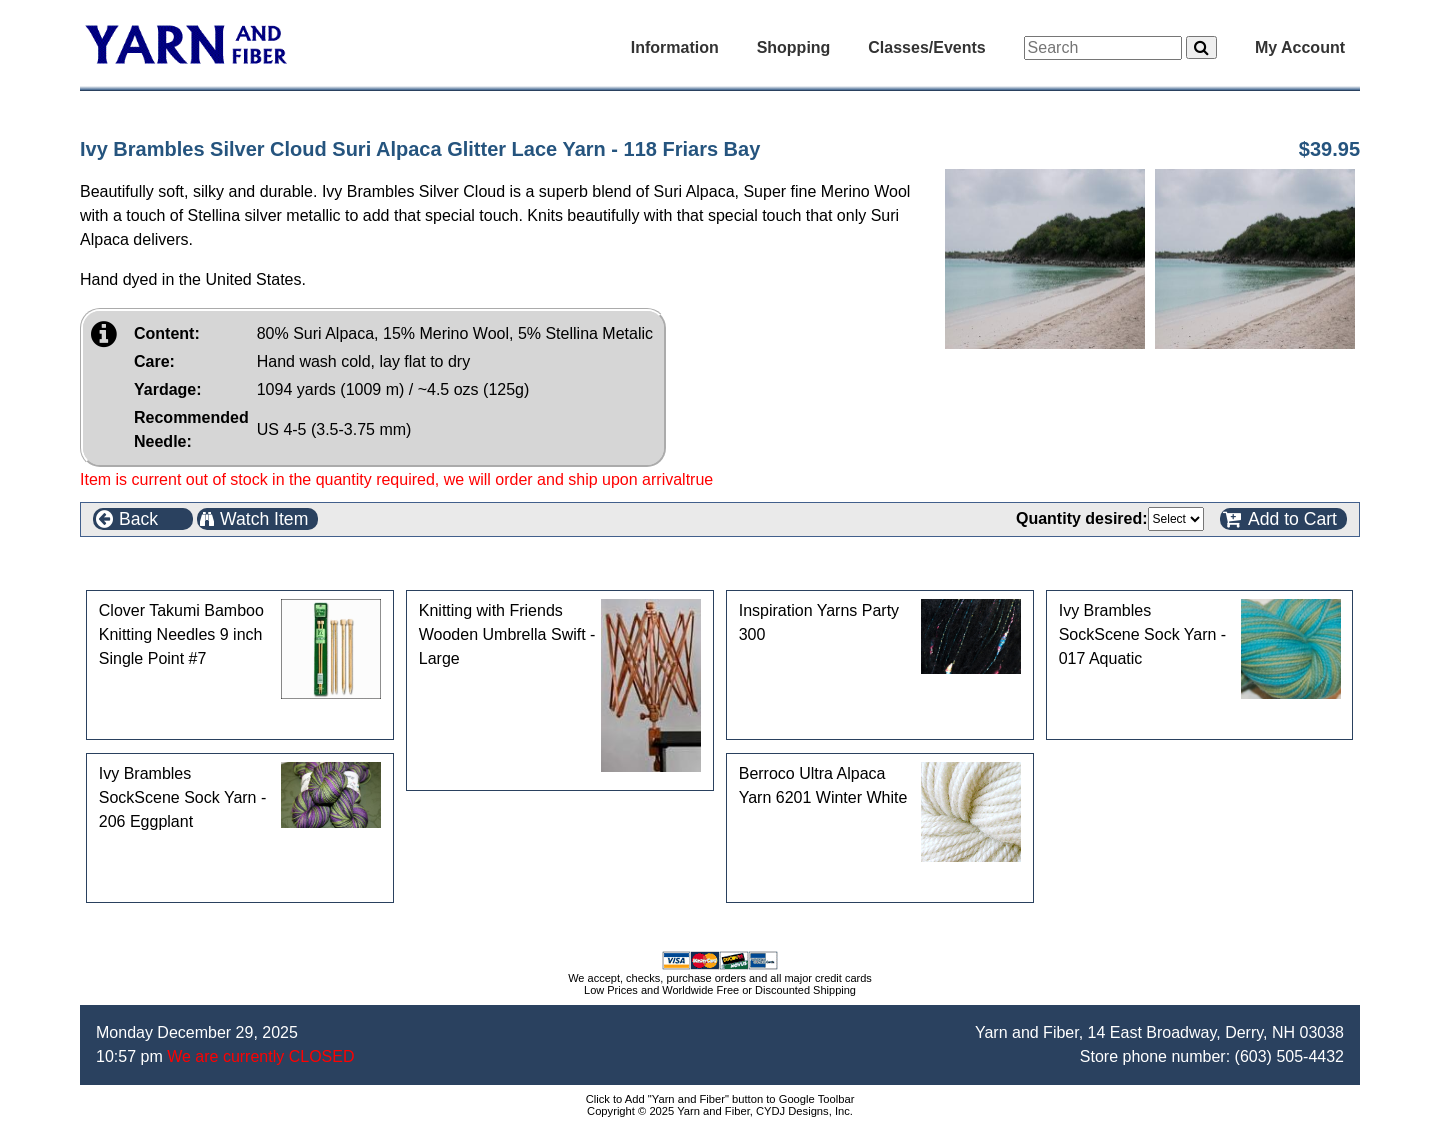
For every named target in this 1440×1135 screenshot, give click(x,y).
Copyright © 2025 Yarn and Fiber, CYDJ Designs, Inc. (720, 1111)
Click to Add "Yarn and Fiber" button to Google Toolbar (720, 1099)
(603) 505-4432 (1289, 1056)
